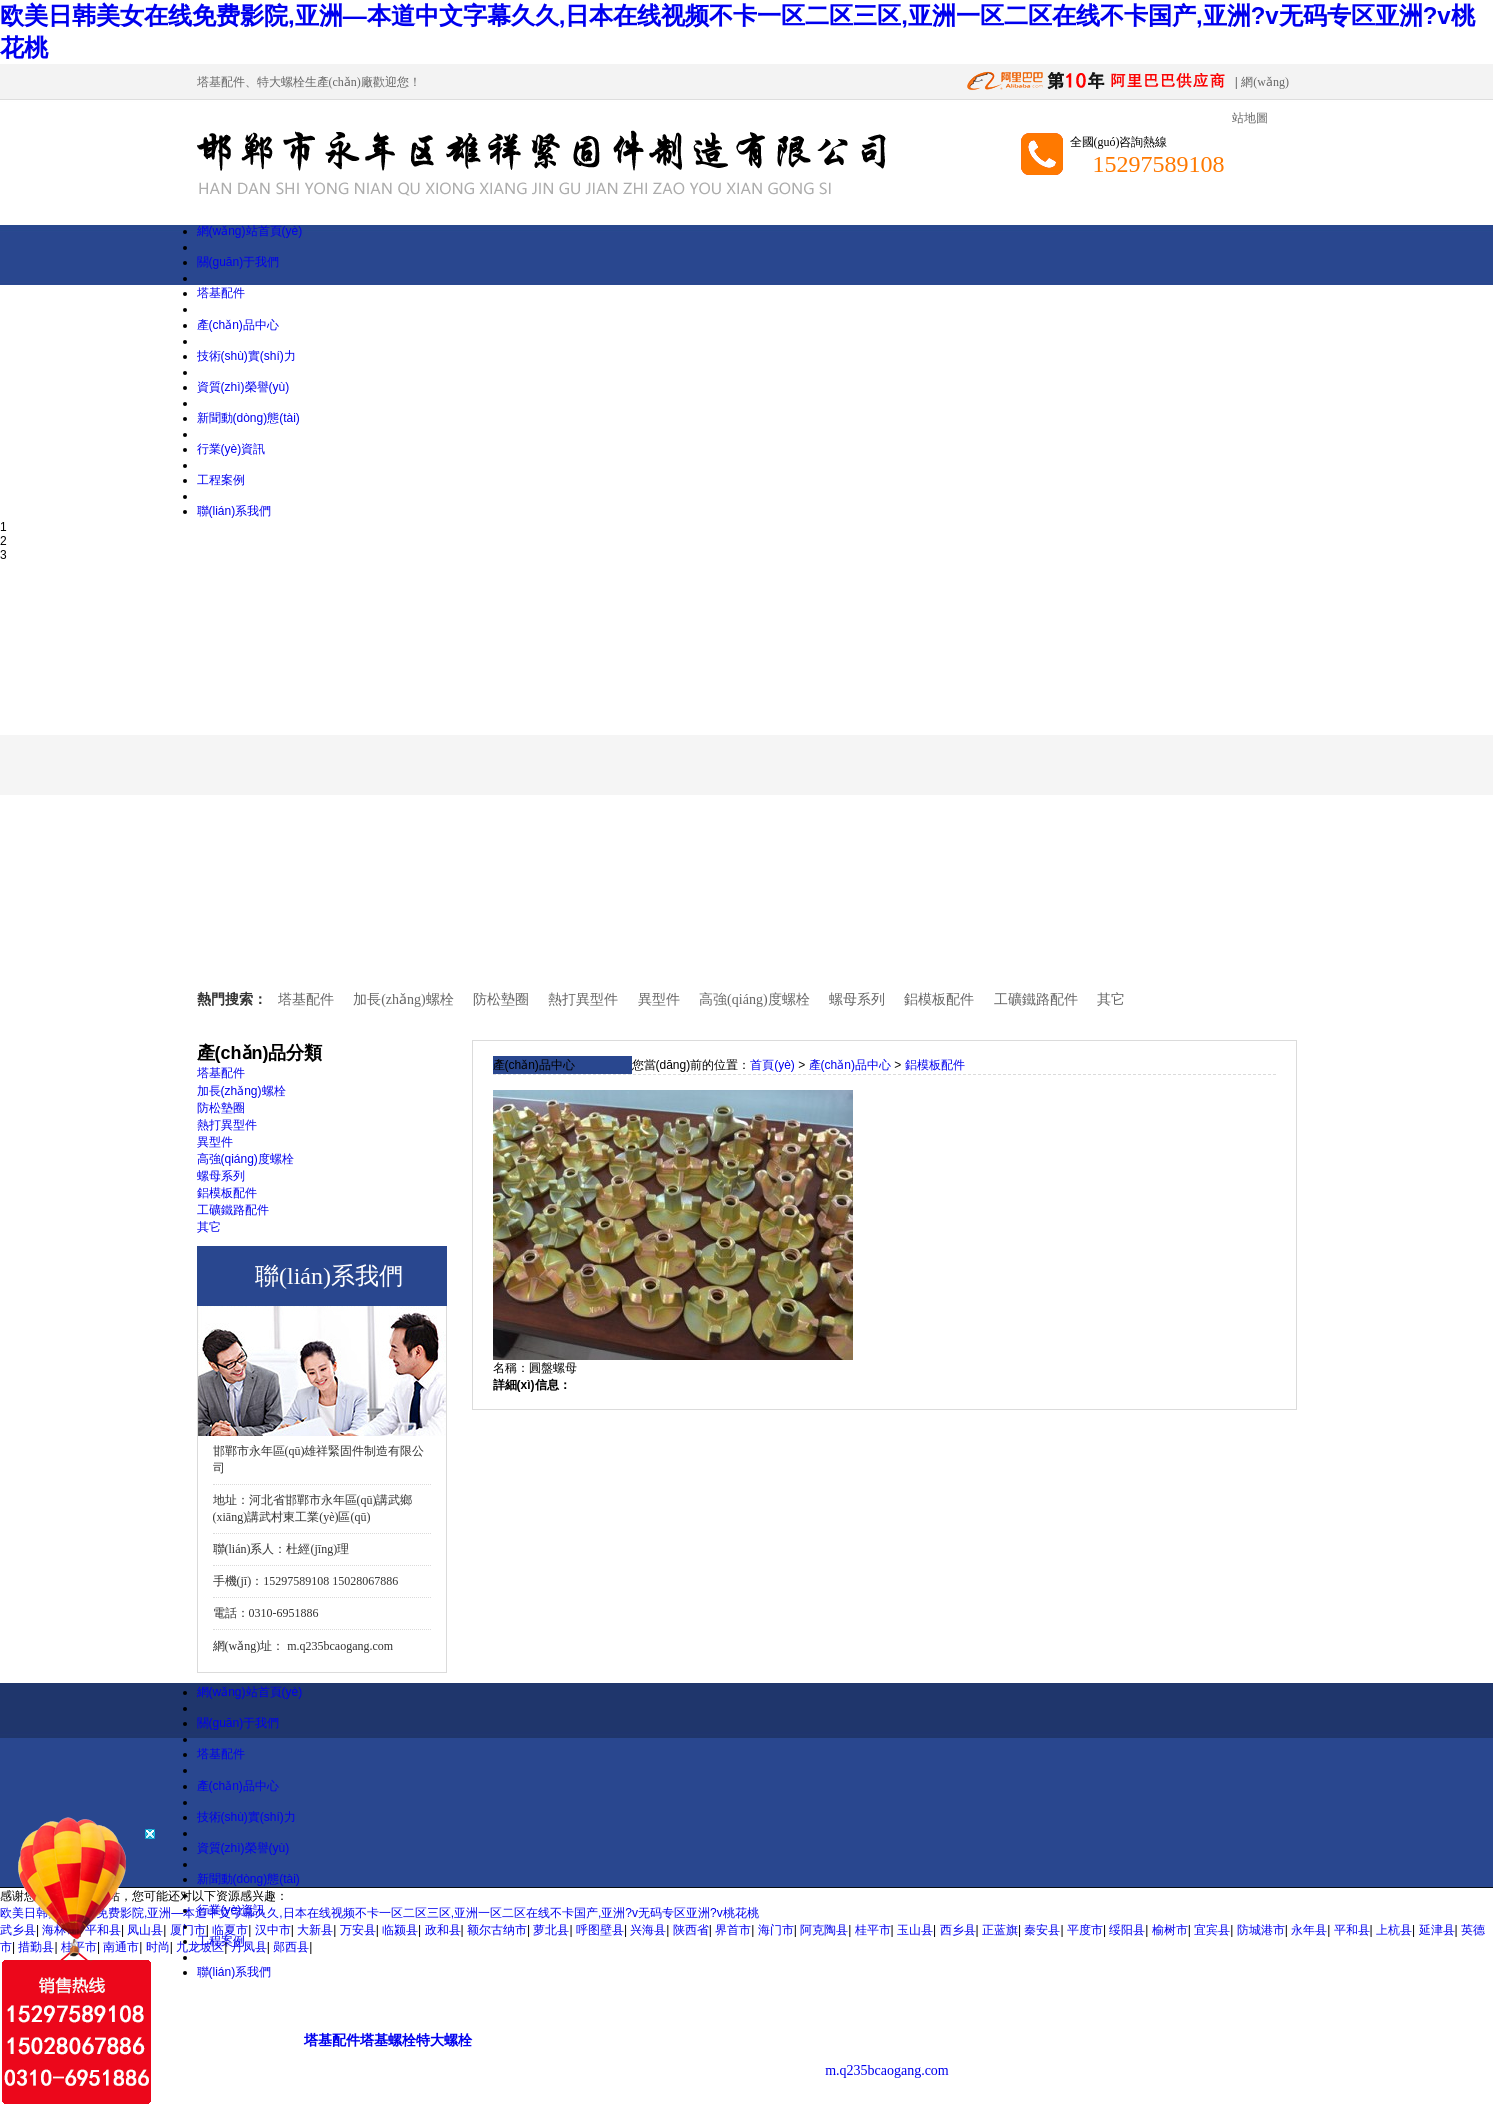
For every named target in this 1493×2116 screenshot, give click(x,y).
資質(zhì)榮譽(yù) (243, 387)
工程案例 (221, 480)
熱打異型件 (583, 999)
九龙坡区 (200, 1947)
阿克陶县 (824, 1930)
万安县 (358, 1930)
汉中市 (273, 1930)
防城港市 (1261, 1930)
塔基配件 (221, 82)
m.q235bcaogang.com (340, 1646)
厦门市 (188, 1930)
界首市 (733, 1930)
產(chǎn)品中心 (238, 325)
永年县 (1309, 1930)
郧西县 (291, 1947)
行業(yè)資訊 (231, 449)
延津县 (1437, 1930)
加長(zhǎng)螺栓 (403, 999)
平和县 (1352, 1930)
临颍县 (400, 1930)
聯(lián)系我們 (234, 511)
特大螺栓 (281, 82)
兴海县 (648, 1930)
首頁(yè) (772, 1065)
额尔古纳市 (497, 1930)
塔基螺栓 (388, 2040)
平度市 (1085, 1930)
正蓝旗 (1000, 1930)
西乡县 (958, 1930)
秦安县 (1042, 1930)
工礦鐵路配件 (1036, 999)
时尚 (158, 1947)
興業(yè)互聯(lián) (1180, 2010)
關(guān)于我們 (238, 262)
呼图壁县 (600, 1930)
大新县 (315, 1930)
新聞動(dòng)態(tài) (248, 418)
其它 (1111, 999)
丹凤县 (249, 1947)
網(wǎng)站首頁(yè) (250, 231)
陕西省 (691, 1930)
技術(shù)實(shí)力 (246, 356)
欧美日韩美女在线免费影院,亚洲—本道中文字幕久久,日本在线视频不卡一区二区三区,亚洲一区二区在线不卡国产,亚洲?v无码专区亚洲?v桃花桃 (379, 1913)
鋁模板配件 (939, 999)
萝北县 (551, 1930)
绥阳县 (1127, 1930)
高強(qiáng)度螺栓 (754, 999)
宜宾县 (1212, 1930)
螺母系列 (857, 999)
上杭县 (1394, 1930)
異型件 (659, 999)
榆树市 (1170, 1930)
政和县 (443, 1930)
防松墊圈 (501, 999)
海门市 (776, 1930)
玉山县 (915, 1930)
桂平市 (873, 1930)
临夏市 (230, 1930)
